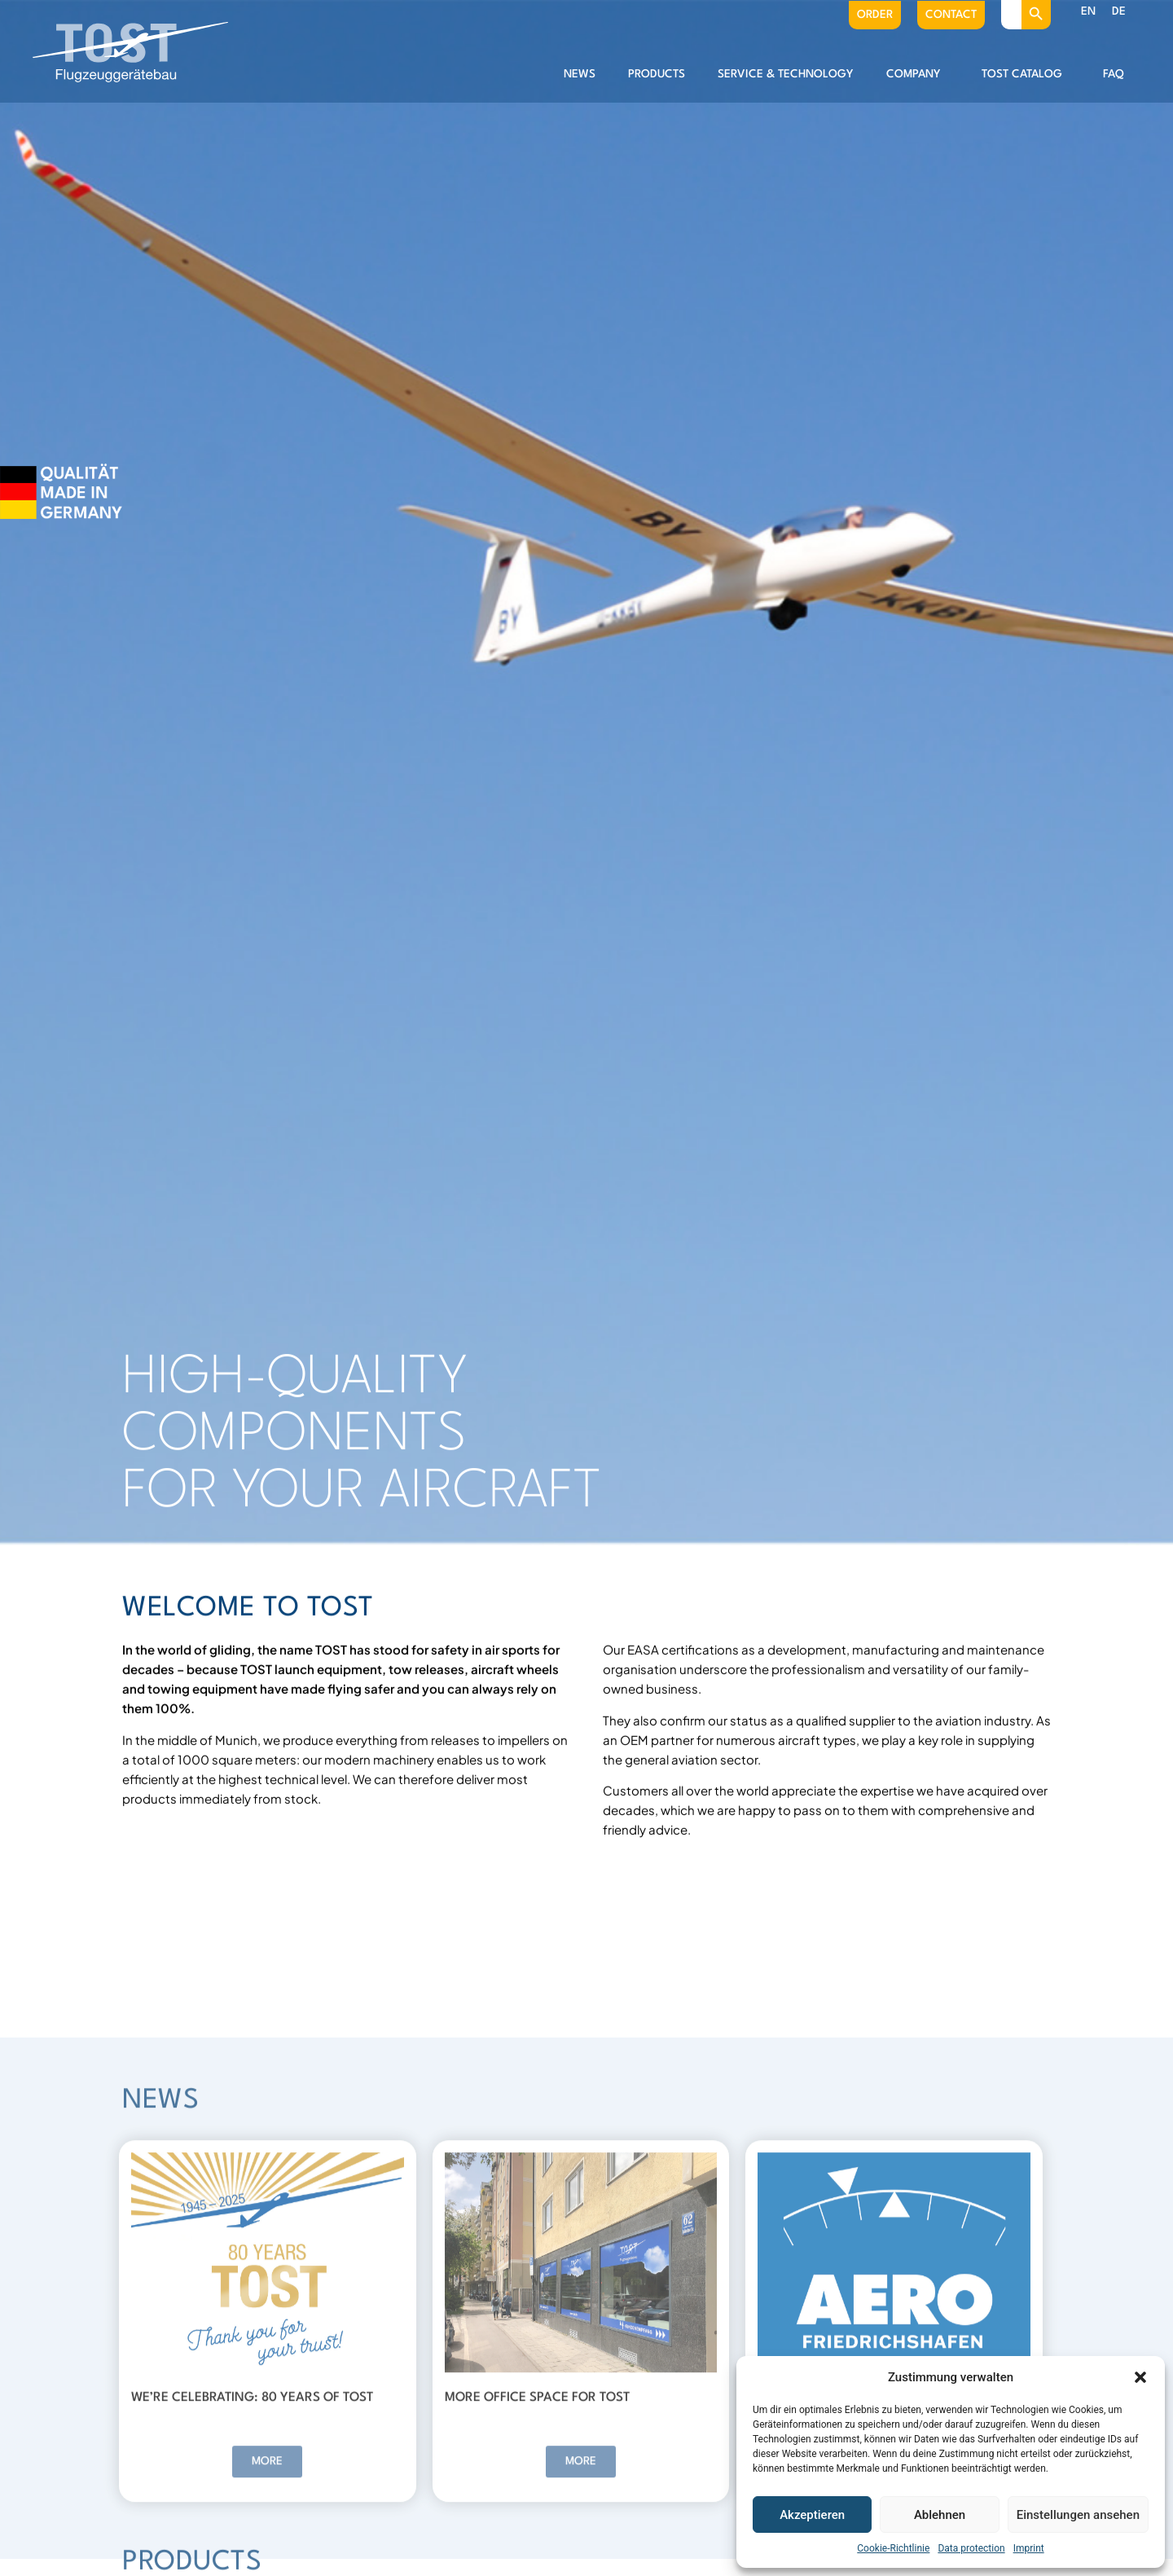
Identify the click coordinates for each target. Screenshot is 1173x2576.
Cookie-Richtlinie (893, 2548)
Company (917, 74)
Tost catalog (1026, 74)
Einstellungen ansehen (1078, 2515)
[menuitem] (1088, 12)
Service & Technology (786, 74)
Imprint (1028, 2548)
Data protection (971, 2548)
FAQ (1113, 74)
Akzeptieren (812, 2515)
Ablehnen (939, 2515)
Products (656, 74)
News (579, 74)
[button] (1140, 2377)
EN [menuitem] (1088, 11)
